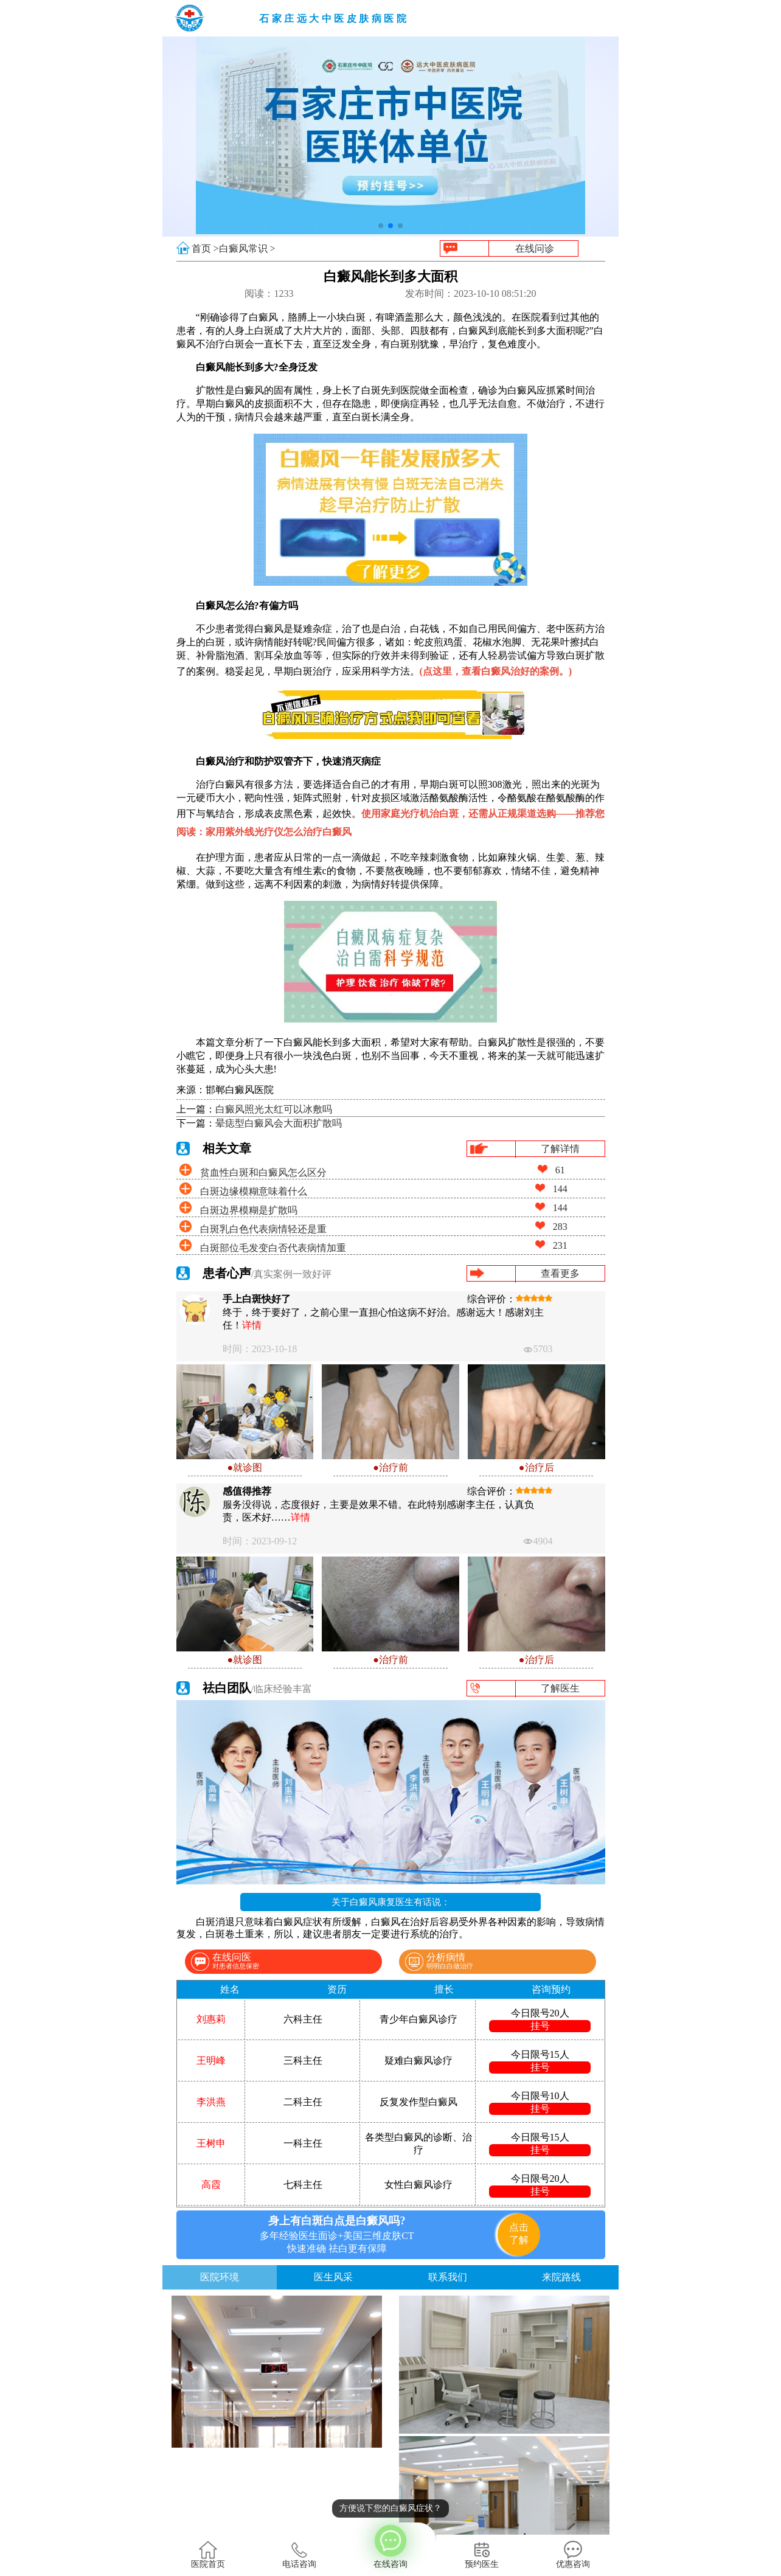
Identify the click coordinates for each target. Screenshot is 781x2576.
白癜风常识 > (247, 248)
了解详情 (560, 1149)
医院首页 (208, 2555)
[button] (380, 225)
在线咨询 (390, 2545)
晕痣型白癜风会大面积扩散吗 (278, 1123)
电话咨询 (299, 2555)
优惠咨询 (573, 2555)
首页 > (205, 248)
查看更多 (560, 1273)
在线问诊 (534, 248)
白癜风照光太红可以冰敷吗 (273, 1109)
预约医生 (482, 2555)
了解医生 (560, 1688)
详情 (252, 1325)
